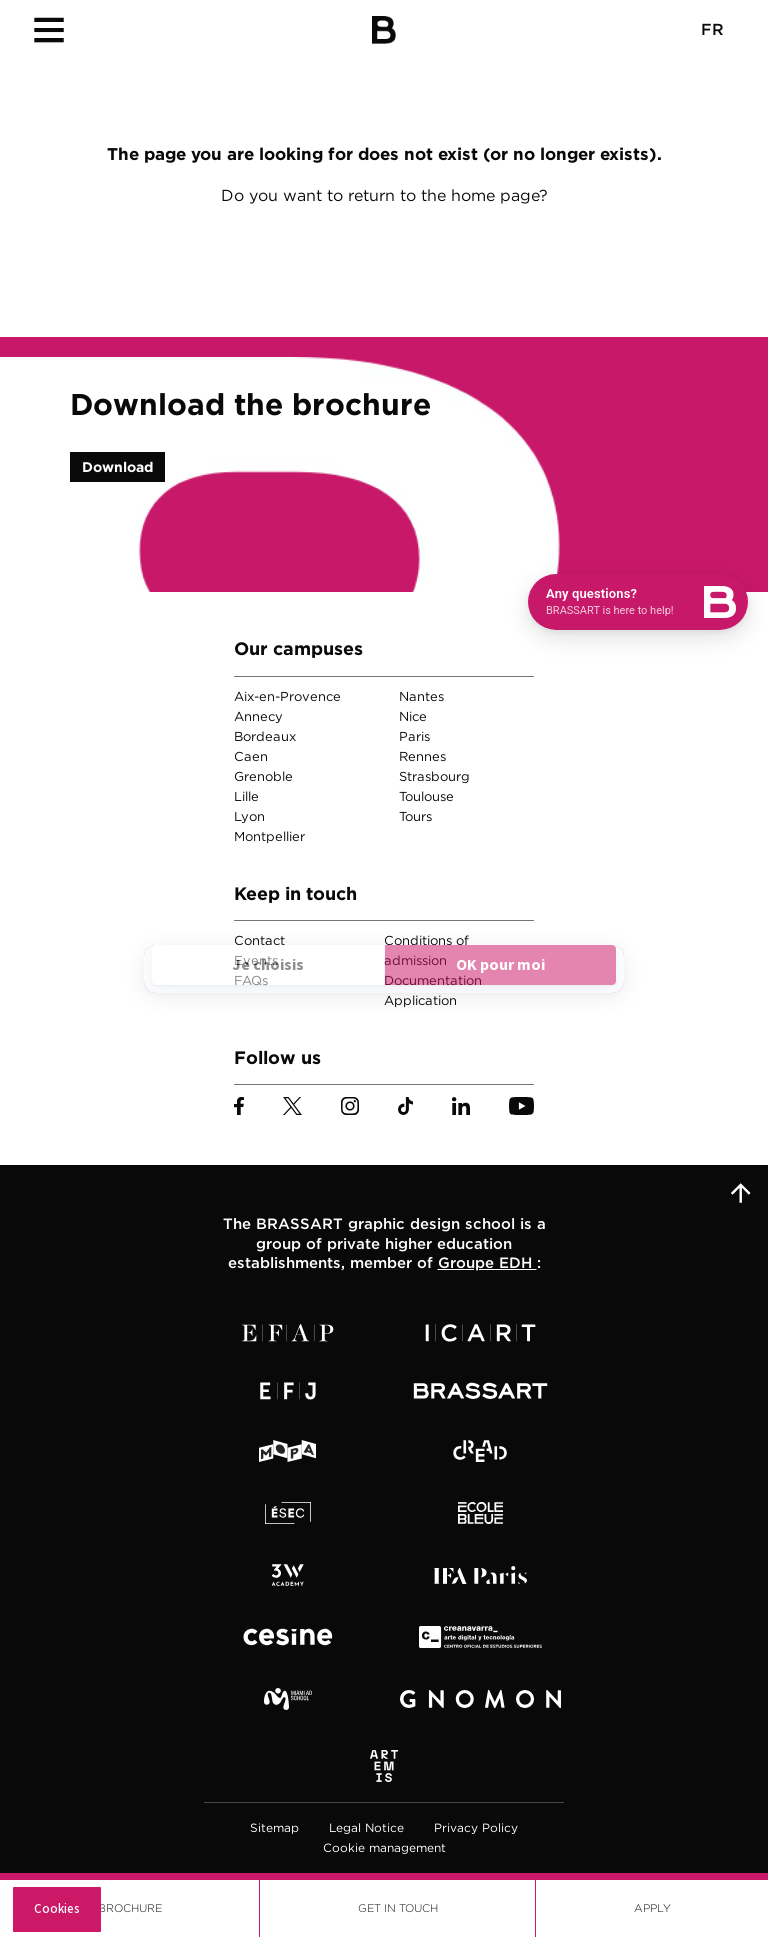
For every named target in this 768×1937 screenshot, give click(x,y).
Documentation (433, 980)
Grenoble (263, 776)
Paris (414, 736)
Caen (251, 756)
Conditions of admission (426, 950)
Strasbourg (434, 776)
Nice (413, 716)
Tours (415, 816)
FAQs (251, 980)
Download (117, 467)
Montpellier (269, 836)
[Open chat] (638, 602)
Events (256, 960)
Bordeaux (265, 736)
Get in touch (398, 1908)
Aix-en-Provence (287, 696)
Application (420, 1000)
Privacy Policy (476, 1827)
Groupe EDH (487, 1263)
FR (712, 29)
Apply (652, 1908)
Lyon (249, 816)
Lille (246, 796)
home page (495, 195)
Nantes (421, 696)
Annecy (258, 716)
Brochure (130, 1908)
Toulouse (426, 796)
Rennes (422, 756)
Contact (259, 940)
